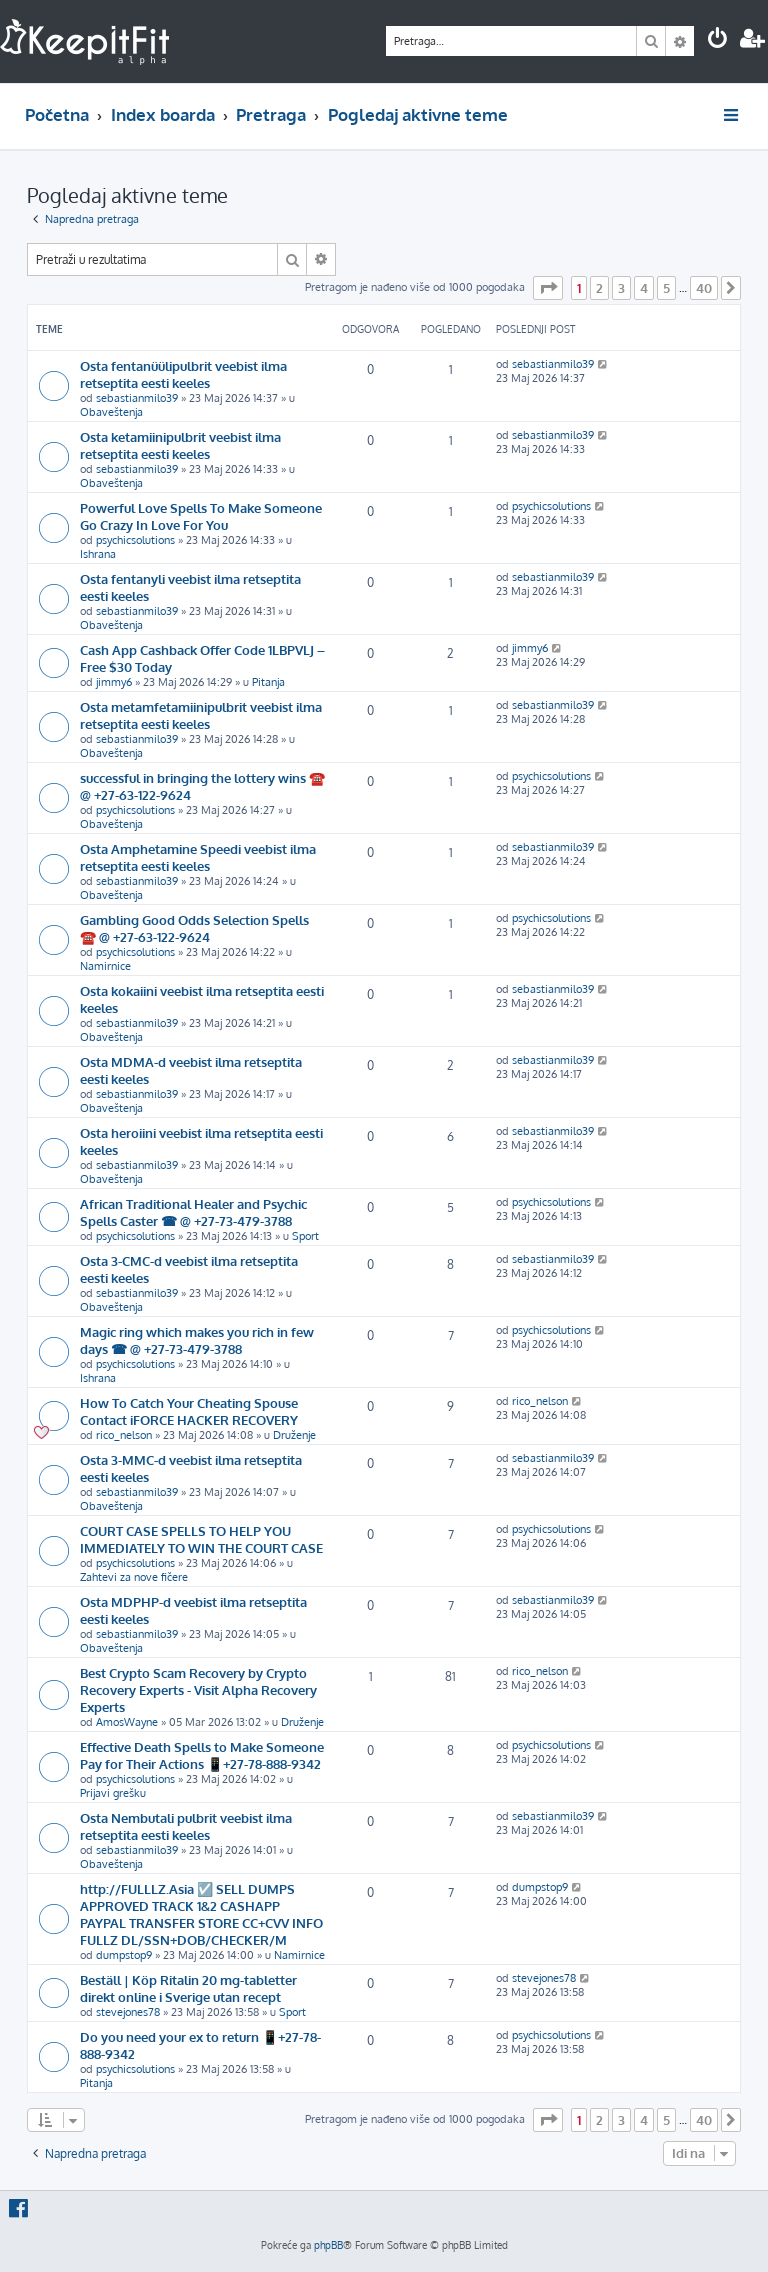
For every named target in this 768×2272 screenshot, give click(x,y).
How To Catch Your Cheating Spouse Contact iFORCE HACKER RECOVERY (189, 1411)
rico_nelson (124, 1435)
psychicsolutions (135, 540)
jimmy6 (114, 682)
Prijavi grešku (113, 1793)
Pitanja (268, 682)
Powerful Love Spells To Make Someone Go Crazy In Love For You (201, 516)
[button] (548, 288)
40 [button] (704, 288)
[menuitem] (718, 40)
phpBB (328, 2245)
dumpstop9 (124, 1955)
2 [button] (599, 288)
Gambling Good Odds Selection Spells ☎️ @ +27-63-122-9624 (194, 928)
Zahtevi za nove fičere (134, 1577)
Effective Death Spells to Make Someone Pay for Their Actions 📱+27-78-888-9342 (202, 1755)
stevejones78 (128, 2012)
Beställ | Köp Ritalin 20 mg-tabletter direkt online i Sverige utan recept (188, 1988)
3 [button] (621, 288)
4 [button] (644, 288)
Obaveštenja (111, 412)
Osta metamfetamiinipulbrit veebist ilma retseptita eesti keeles (201, 715)
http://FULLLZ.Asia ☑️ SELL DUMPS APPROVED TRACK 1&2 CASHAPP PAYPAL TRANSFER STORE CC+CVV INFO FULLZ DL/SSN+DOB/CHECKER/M (201, 1914)
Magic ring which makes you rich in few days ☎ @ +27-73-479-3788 (197, 1340)
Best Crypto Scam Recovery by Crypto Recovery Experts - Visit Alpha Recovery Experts (198, 1689)
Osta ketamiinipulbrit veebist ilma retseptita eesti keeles (180, 445)
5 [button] (666, 288)
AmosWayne (127, 1722)
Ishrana (98, 554)
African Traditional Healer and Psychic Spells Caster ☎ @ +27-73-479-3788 (193, 1212)
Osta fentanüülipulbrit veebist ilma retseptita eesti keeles (183, 374)
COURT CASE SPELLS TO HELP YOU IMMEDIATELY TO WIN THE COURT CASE (201, 1539)
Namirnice (105, 966)
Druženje (294, 1435)
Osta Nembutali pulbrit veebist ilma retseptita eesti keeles (186, 1826)
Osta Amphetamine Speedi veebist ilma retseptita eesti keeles (198, 857)
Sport (305, 1236)
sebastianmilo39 (137, 398)
